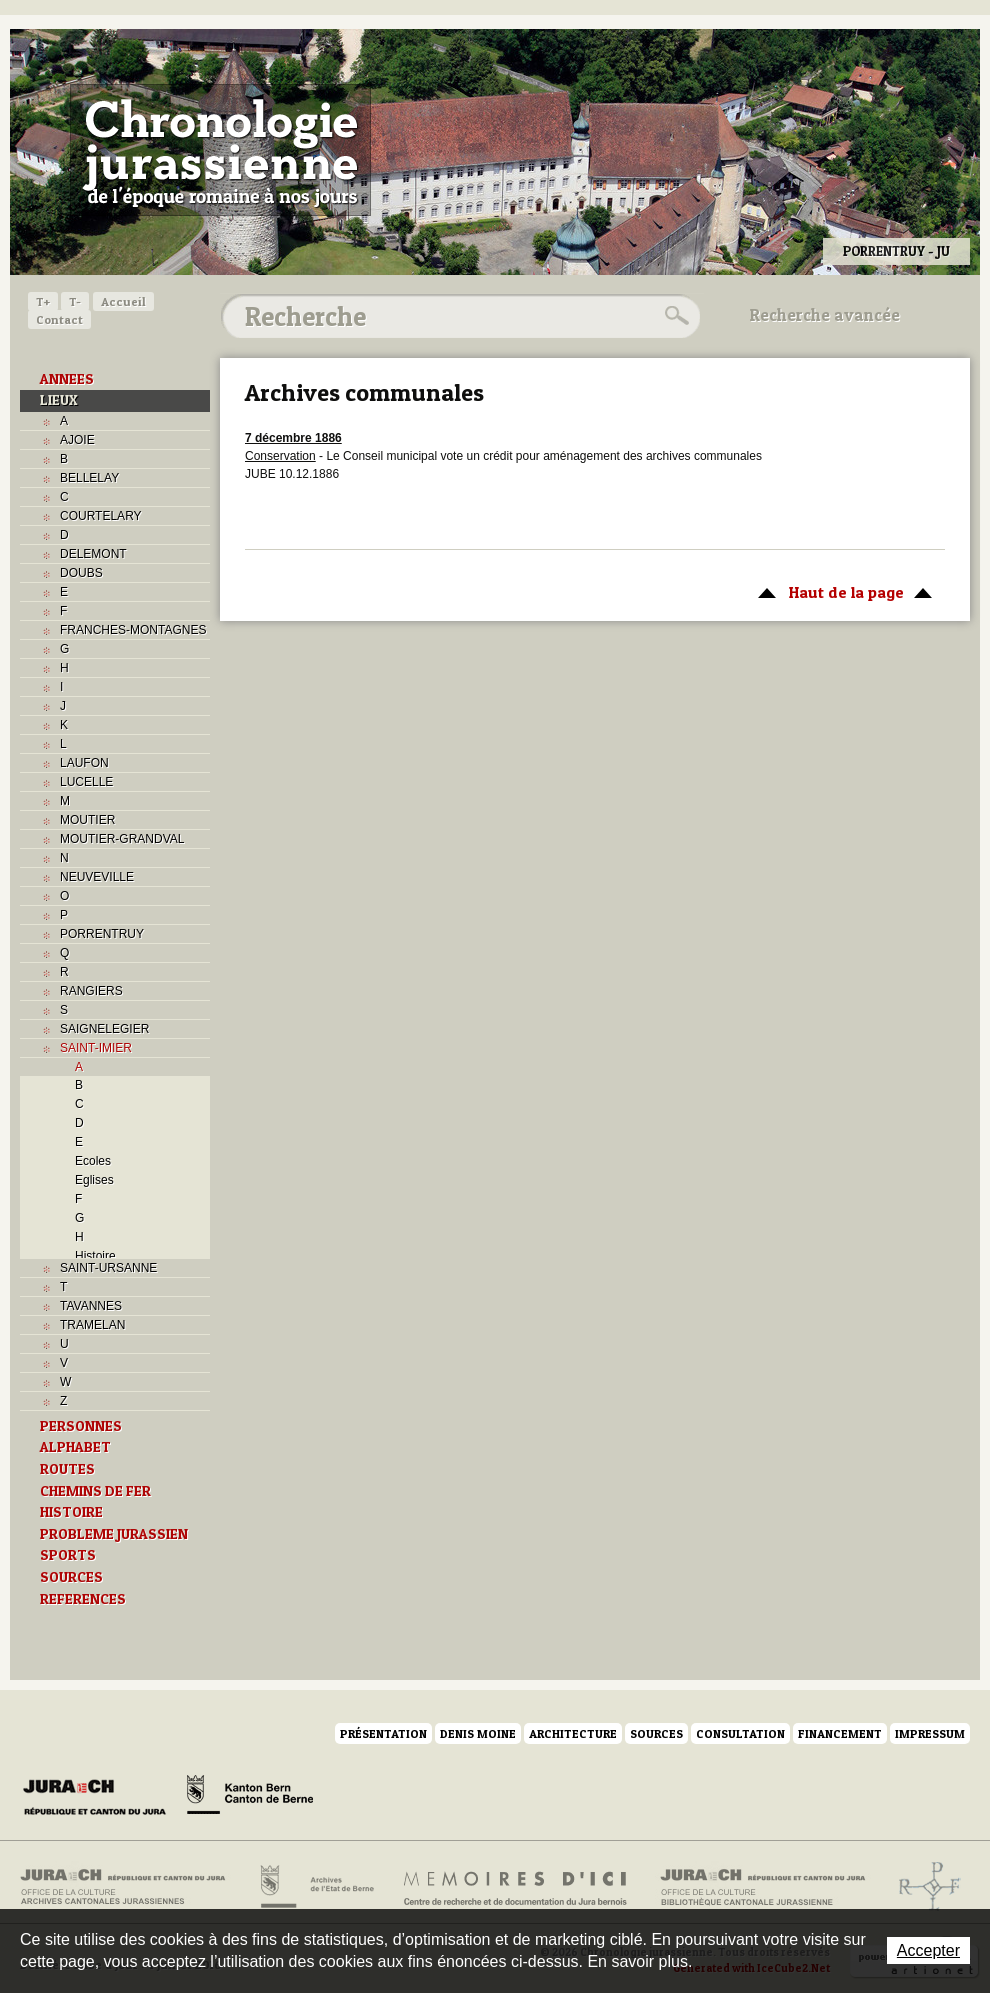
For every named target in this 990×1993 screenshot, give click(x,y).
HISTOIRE (71, 1512)
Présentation (383, 1733)
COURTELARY (101, 516)
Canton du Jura (100, 1798)
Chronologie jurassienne (220, 150)
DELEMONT (93, 554)
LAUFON (84, 763)
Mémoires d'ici (516, 1887)
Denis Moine (478, 1733)
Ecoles (93, 1161)
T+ (43, 301)
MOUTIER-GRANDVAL (122, 839)
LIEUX (59, 400)
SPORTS (68, 1555)
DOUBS (81, 573)
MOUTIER (87, 820)
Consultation (740, 1733)
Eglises (94, 1180)
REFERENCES (83, 1599)
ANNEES (67, 379)
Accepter (928, 1950)
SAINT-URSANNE (108, 1268)
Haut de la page (841, 591)
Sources (656, 1733)
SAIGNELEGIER (104, 1029)
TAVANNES (91, 1306)
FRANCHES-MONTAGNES (133, 630)
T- (75, 301)
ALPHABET (75, 1447)
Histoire (95, 1256)
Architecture (573, 1733)
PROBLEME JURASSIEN (114, 1534)
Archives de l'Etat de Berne (315, 1887)
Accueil (123, 301)
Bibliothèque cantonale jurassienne (763, 1887)
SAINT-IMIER (96, 1048)
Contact (59, 319)
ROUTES (67, 1469)
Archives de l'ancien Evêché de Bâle (923, 1887)
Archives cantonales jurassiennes (130, 1887)
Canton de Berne (250, 1798)
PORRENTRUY (102, 934)
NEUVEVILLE (97, 877)
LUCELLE (86, 782)
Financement (840, 1733)
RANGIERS (91, 991)
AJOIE (77, 440)
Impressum (930, 1733)
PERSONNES (81, 1426)
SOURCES (71, 1577)
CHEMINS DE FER (95, 1491)
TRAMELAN (92, 1325)
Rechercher (674, 316)
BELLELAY (89, 478)
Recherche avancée (825, 315)
